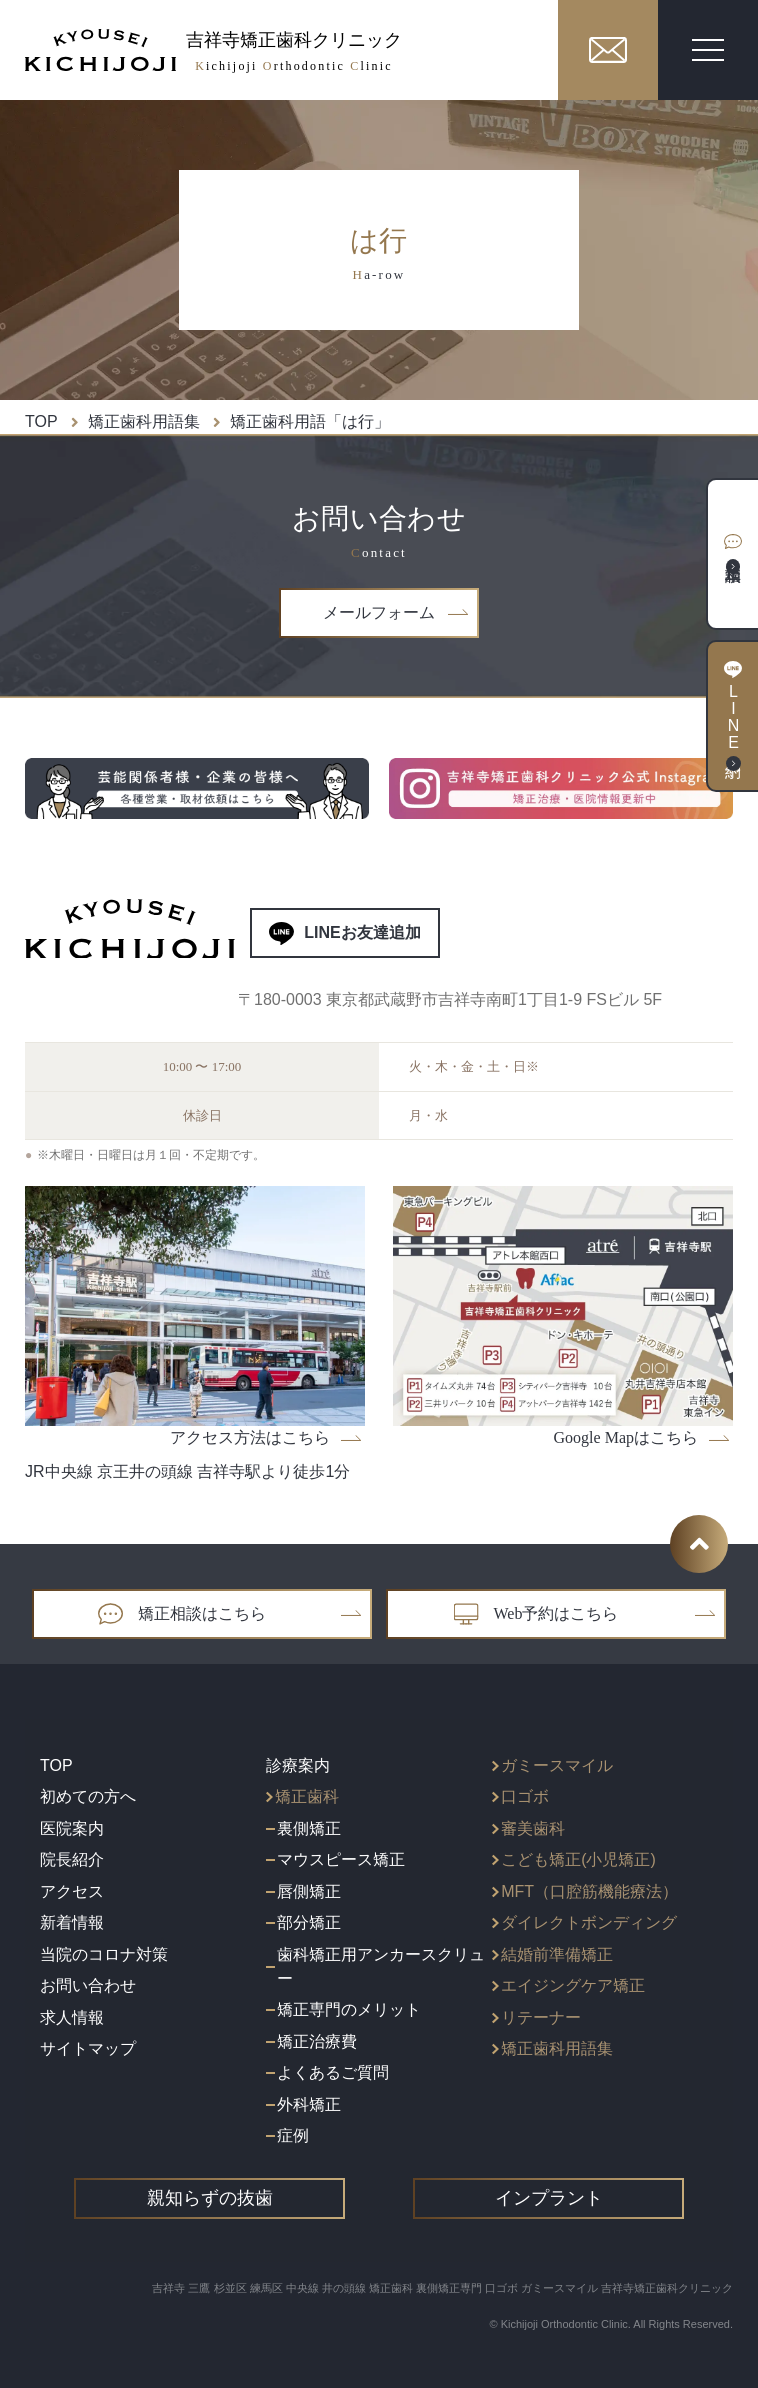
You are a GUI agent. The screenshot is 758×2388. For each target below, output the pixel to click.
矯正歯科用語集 (144, 421)
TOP (41, 421)
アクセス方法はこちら (266, 1437)
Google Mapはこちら (642, 1437)
